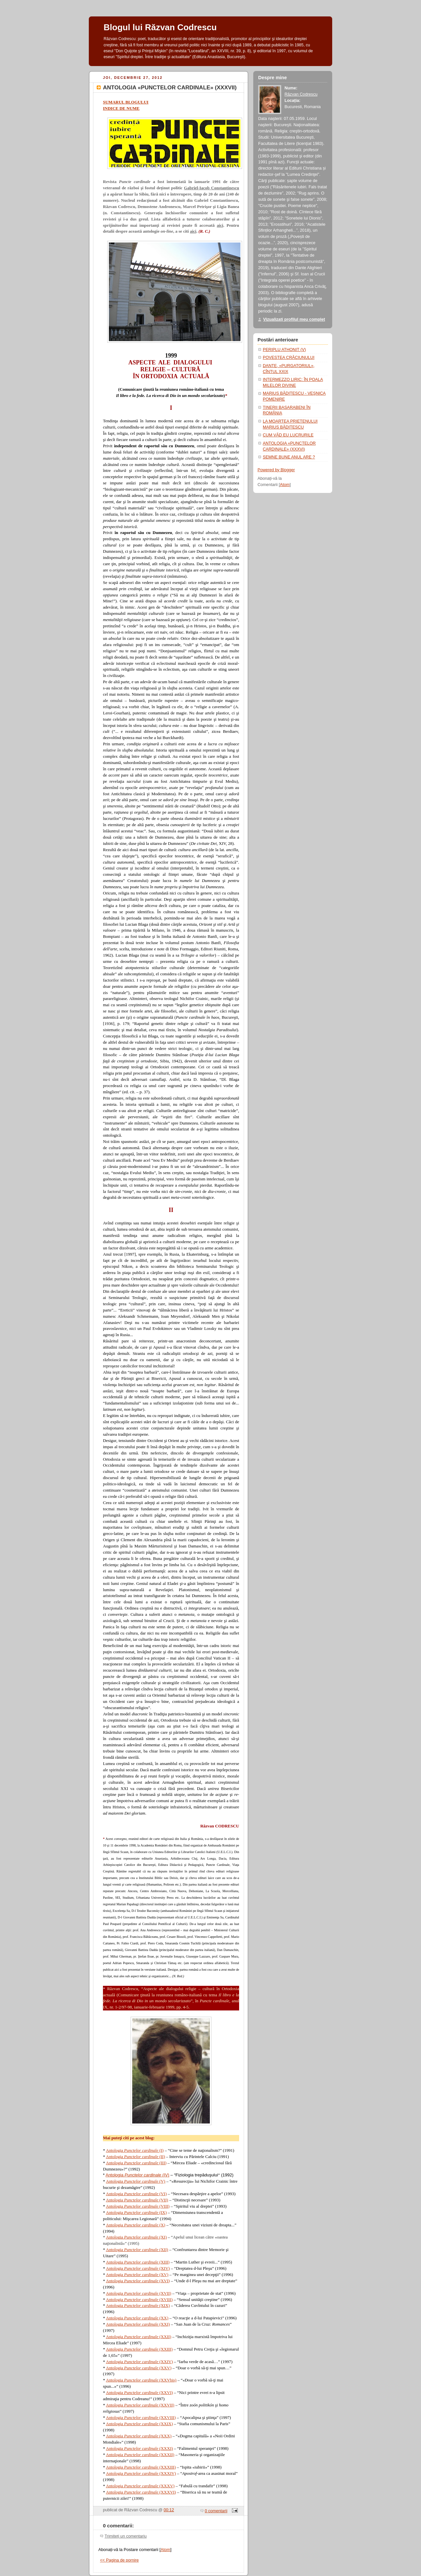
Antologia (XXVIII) (141, 2417)
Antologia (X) (135, 2224)
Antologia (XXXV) (140, 2485)
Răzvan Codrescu (301, 94)
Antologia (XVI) (138, 2280)
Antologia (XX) (137, 2317)
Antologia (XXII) (138, 2336)
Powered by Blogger (276, 470)
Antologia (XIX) (138, 2305)
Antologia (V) (135, 2181)
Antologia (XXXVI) (141, 2492)
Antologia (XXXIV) (141, 2473)
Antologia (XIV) (138, 2268)
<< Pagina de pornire (119, 2560)
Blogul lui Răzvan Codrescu (160, 27)
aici (220, 225)
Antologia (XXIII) (139, 2349)
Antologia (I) (134, 2150)
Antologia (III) (136, 2162)
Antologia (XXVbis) (141, 2380)
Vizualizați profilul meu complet (294, 319)
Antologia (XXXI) (139, 2448)
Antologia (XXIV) (139, 2361)
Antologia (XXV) (138, 2367)
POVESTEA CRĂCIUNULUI (288, 357)
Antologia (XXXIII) (141, 2467)
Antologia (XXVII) (140, 2404)
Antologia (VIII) (137, 2206)
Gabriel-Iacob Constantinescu (211, 187)
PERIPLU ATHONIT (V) (284, 349)
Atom (165, 2549)
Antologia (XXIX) (139, 2423)
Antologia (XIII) (137, 2262)
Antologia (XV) (137, 2274)
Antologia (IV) (137, 2174)
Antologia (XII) (137, 2249)
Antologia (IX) (136, 2212)
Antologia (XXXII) (140, 2454)
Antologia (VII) (137, 2199)
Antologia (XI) (136, 2237)
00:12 (169, 2510)
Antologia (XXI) (138, 2324)
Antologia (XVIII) (139, 2299)
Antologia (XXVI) (139, 2392)
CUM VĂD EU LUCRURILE (288, 435)
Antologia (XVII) (138, 2293)
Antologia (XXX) (138, 2435)
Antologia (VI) (136, 2193)
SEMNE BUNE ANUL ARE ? (289, 457)
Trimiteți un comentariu (126, 2536)
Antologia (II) (135, 2156)
